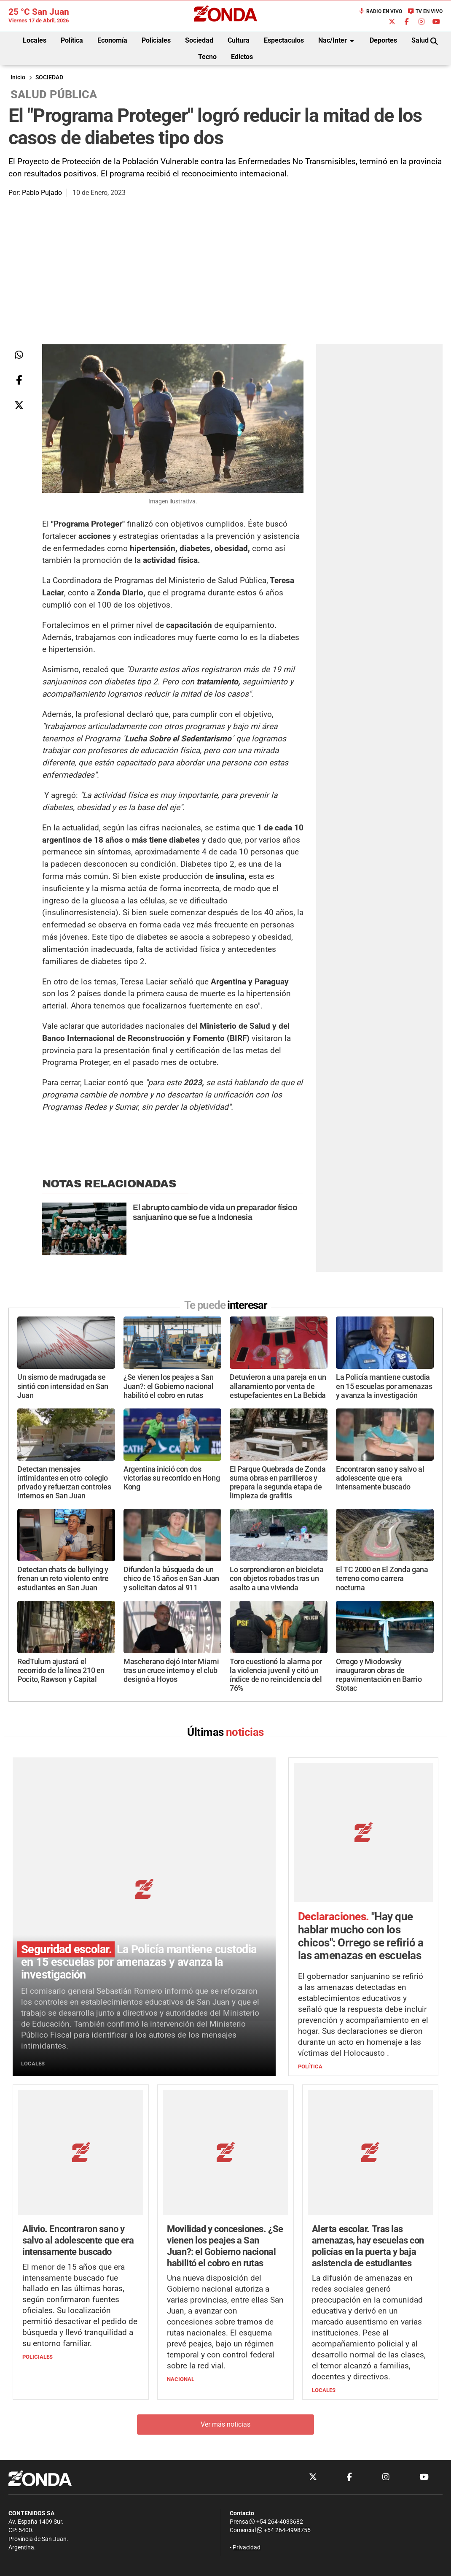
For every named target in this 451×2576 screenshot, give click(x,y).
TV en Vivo (425, 11)
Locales (34, 40)
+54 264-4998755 (283, 2409)
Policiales (156, 40)
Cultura (239, 40)
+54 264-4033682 (276, 2401)
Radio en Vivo (380, 11)
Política (72, 40)
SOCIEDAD (49, 77)
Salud (420, 40)
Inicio (18, 77)
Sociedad (199, 40)
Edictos (242, 57)
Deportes (383, 40)
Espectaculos (284, 40)
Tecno (207, 57)
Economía (112, 40)
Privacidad (246, 2426)
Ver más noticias (225, 2304)
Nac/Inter (337, 41)
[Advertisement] (225, 281)
